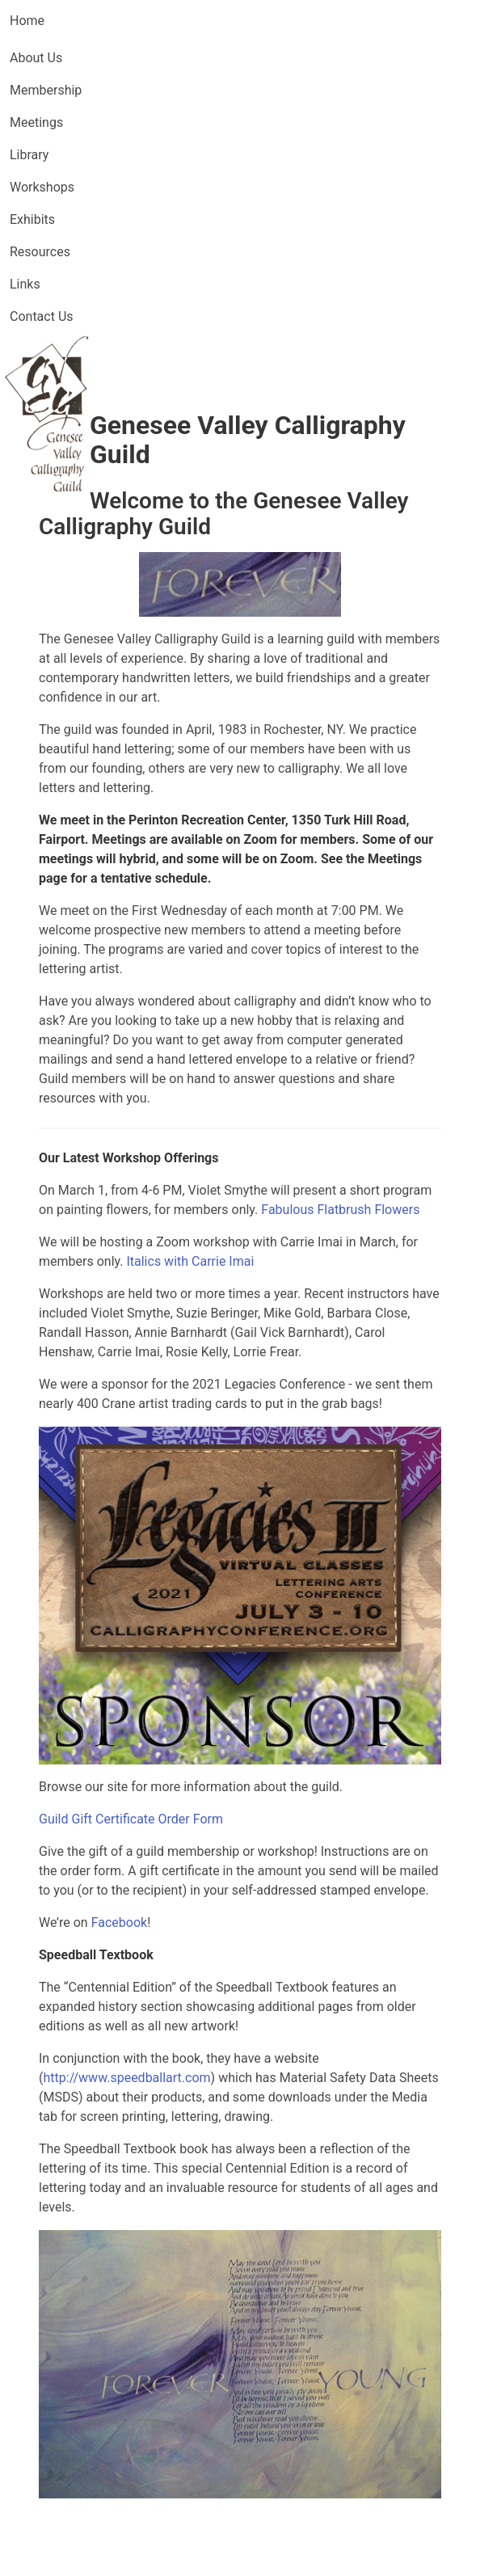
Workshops (42, 187)
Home (27, 20)
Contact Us (42, 316)
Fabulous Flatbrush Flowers (340, 1209)
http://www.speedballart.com (126, 2077)
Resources (40, 251)
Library (29, 154)
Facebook (119, 1922)
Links (25, 284)
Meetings (36, 122)
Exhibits (32, 219)
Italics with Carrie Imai (190, 1261)
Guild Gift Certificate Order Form (131, 1819)
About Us (36, 57)
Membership (46, 90)
